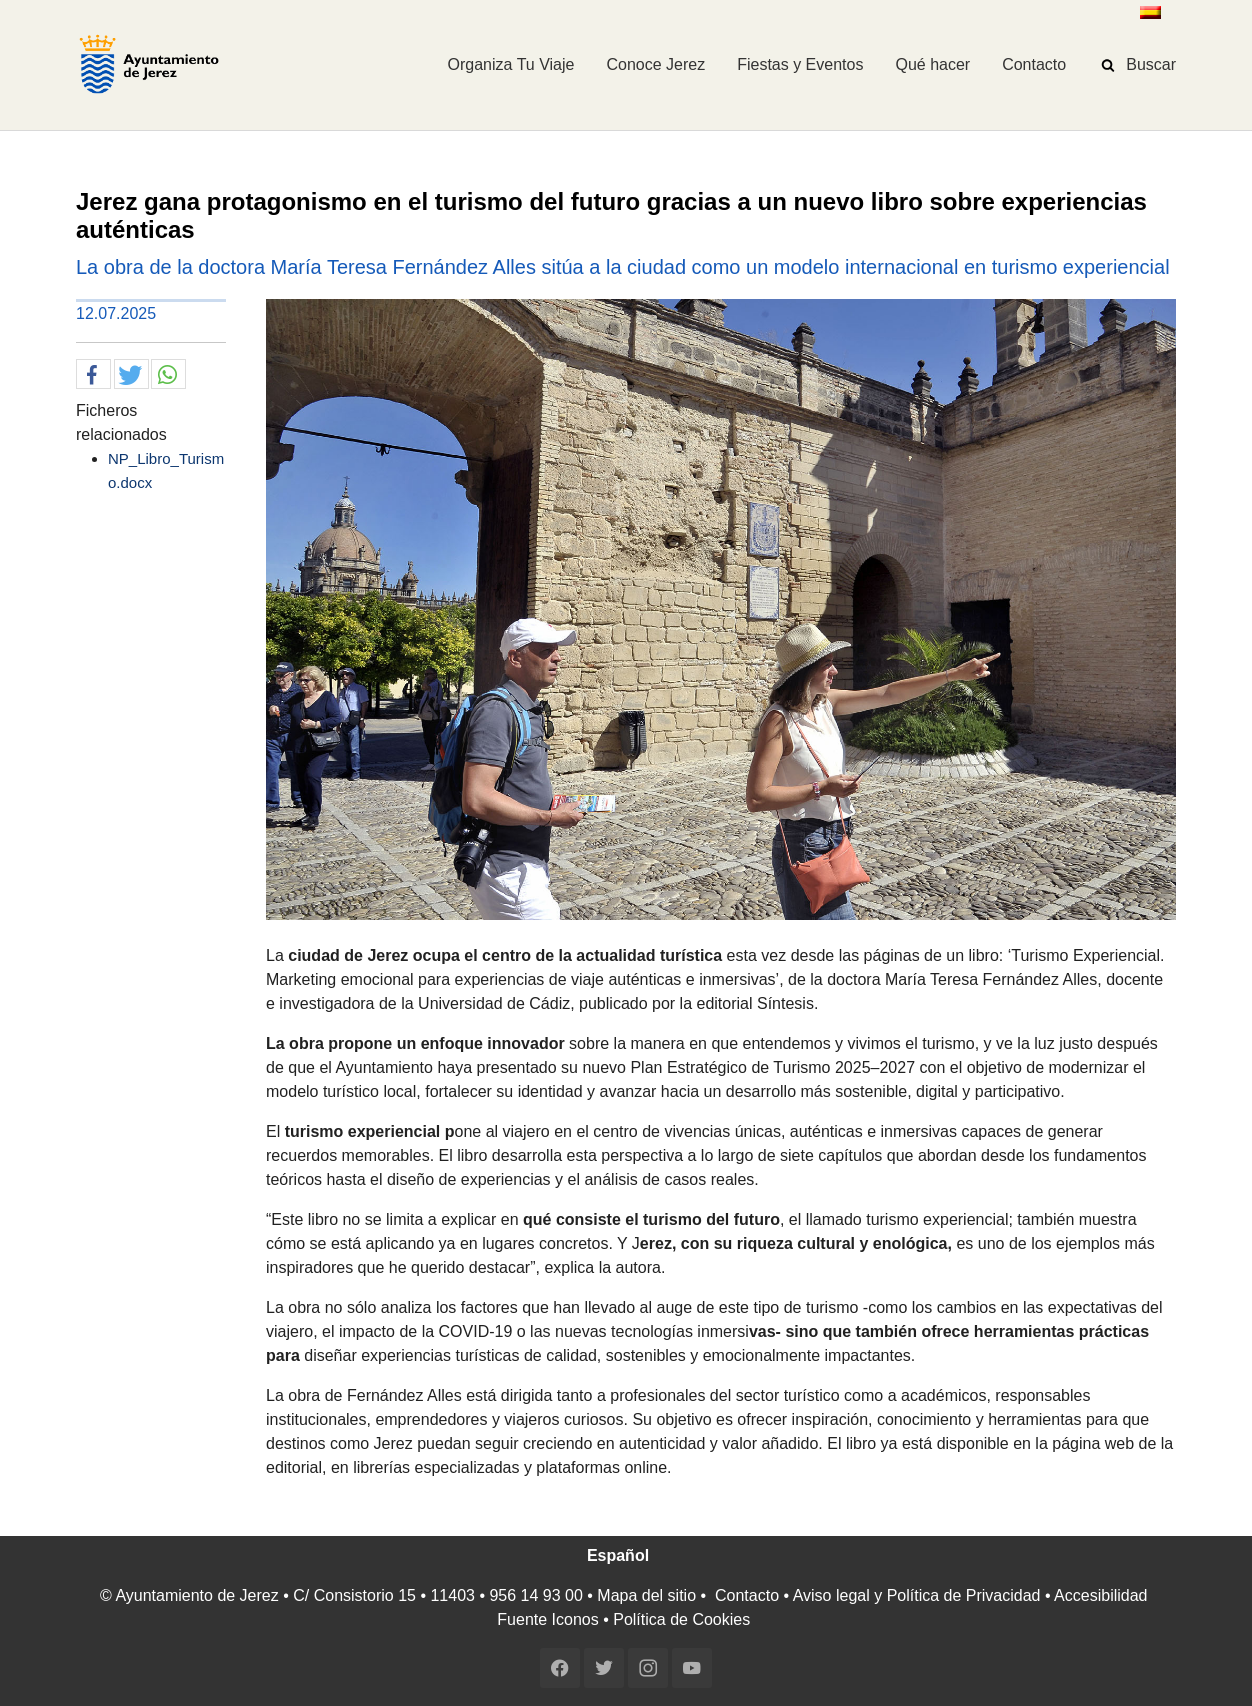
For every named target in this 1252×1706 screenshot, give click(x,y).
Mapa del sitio (646, 1595)
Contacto (747, 1595)
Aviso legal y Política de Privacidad (917, 1595)
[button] (93, 375)
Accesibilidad (1100, 1595)
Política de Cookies (681, 1619)
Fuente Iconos (547, 1619)
